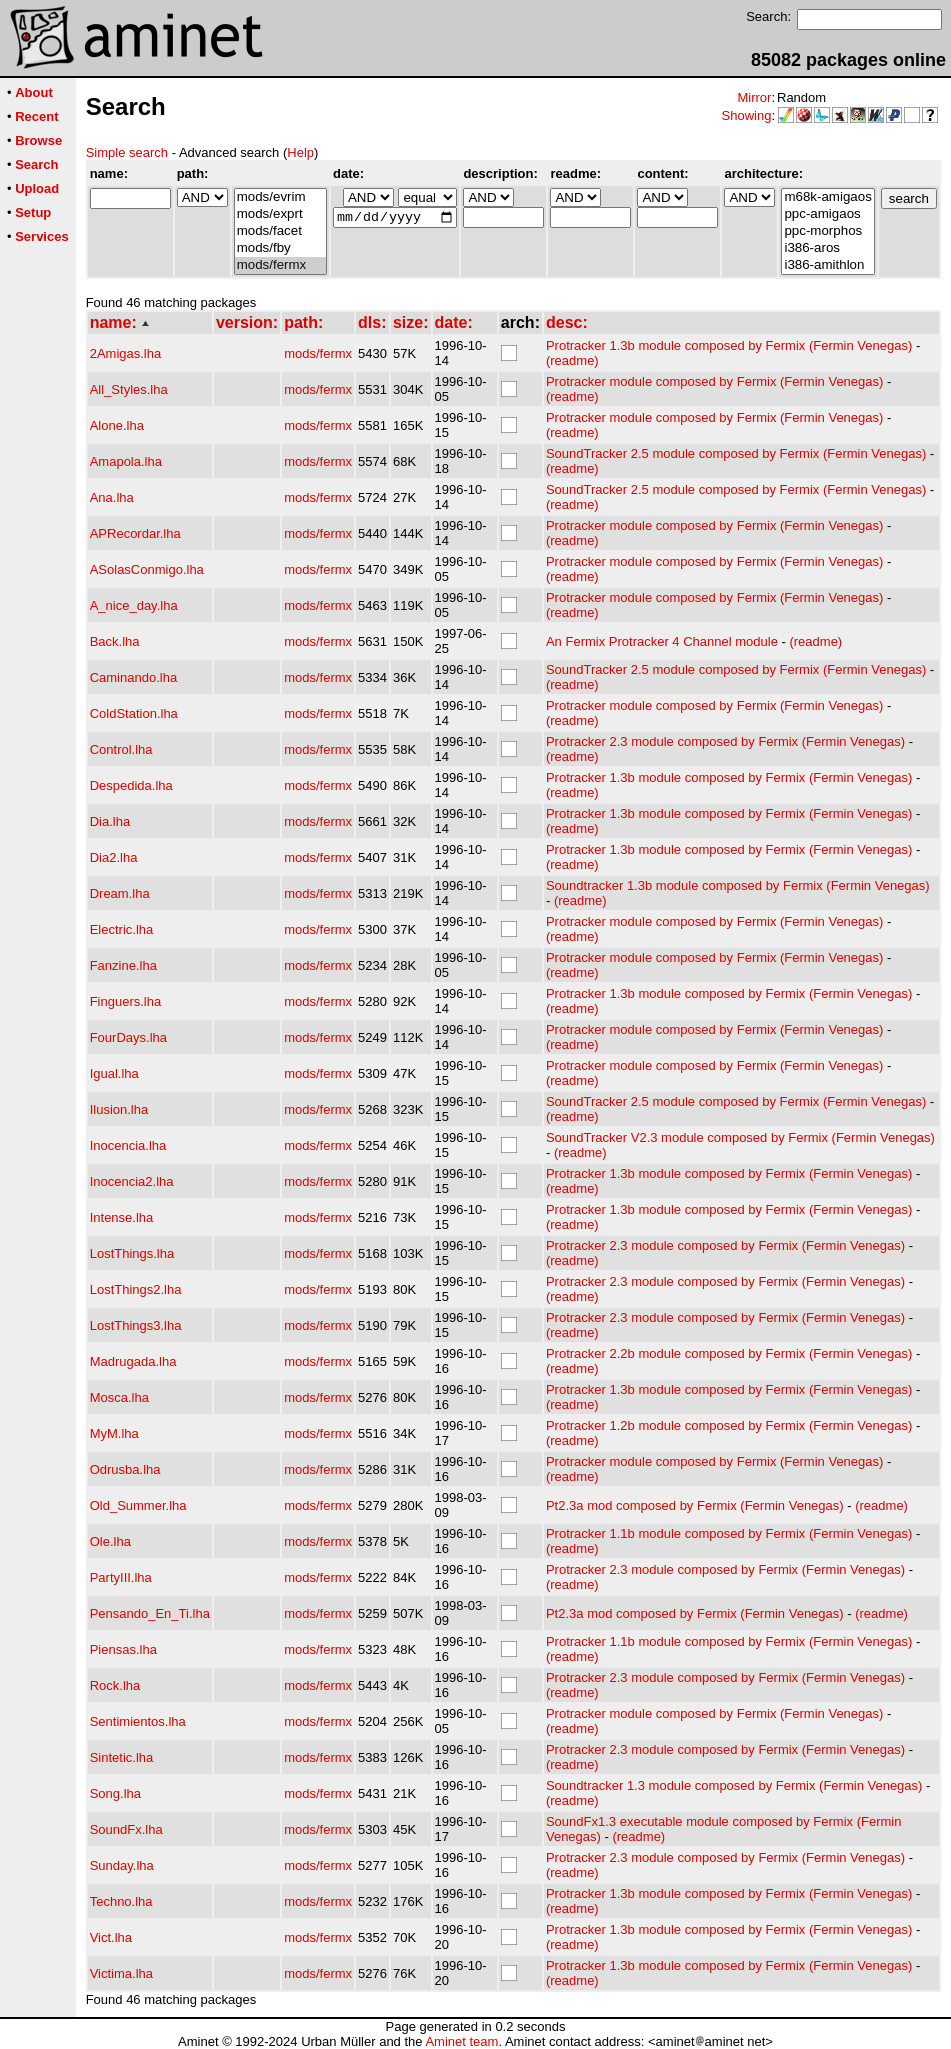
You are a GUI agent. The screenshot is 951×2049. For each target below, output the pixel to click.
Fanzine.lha (123, 965)
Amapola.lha (126, 461)
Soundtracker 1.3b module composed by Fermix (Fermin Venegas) (738, 885)
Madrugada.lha (133, 1361)
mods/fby (280, 248)
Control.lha (121, 749)
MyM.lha (114, 1433)
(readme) (572, 360)
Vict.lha (111, 1937)
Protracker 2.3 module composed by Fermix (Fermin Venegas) (725, 741)
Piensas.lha (123, 1649)
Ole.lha (110, 1541)
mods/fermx (280, 265)
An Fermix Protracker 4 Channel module (662, 641)
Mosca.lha (119, 1397)
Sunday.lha (122, 1865)
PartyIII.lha (121, 1577)
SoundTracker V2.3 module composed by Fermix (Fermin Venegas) (740, 1137)
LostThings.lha (132, 1253)
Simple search (127, 152)
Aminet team (461, 2041)
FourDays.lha (128, 1037)
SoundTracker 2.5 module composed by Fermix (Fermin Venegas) (736, 453)
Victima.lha (121, 1973)
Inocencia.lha (128, 1145)
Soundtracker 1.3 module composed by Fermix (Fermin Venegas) (734, 1785)
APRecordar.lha (135, 533)
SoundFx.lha (126, 1829)
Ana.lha (112, 497)
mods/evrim (280, 197)
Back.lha (115, 641)
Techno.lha (121, 1901)
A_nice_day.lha (134, 605)
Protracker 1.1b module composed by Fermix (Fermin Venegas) (729, 1533)
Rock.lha (115, 1685)
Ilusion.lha (119, 1109)
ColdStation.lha (134, 713)
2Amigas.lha (126, 353)
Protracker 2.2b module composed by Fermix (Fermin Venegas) (729, 1353)
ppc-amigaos (827, 214)
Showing (747, 115)
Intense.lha (122, 1217)
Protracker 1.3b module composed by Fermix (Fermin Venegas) (729, 345)
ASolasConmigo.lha (147, 569)
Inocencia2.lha (132, 1181)
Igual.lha (114, 1073)
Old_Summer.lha (138, 1505)
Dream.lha (120, 893)
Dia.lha (110, 821)
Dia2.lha (114, 857)
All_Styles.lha (129, 389)
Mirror (754, 97)
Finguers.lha (126, 1001)
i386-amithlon (827, 265)
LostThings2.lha (136, 1289)
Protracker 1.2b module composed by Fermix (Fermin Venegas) (729, 1425)
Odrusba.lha (125, 1469)
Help (300, 152)
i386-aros (827, 248)
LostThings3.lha (136, 1325)
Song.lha (115, 1793)
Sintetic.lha (122, 1757)
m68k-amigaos (827, 197)
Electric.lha (122, 929)
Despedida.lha (131, 785)
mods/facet (280, 231)
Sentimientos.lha (138, 1721)
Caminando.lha (133, 677)
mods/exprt (280, 214)
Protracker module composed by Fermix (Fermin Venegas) (714, 381)
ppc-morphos (827, 231)
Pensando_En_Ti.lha (150, 1613)
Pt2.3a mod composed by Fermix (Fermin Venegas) (695, 1505)
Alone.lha (117, 425)
